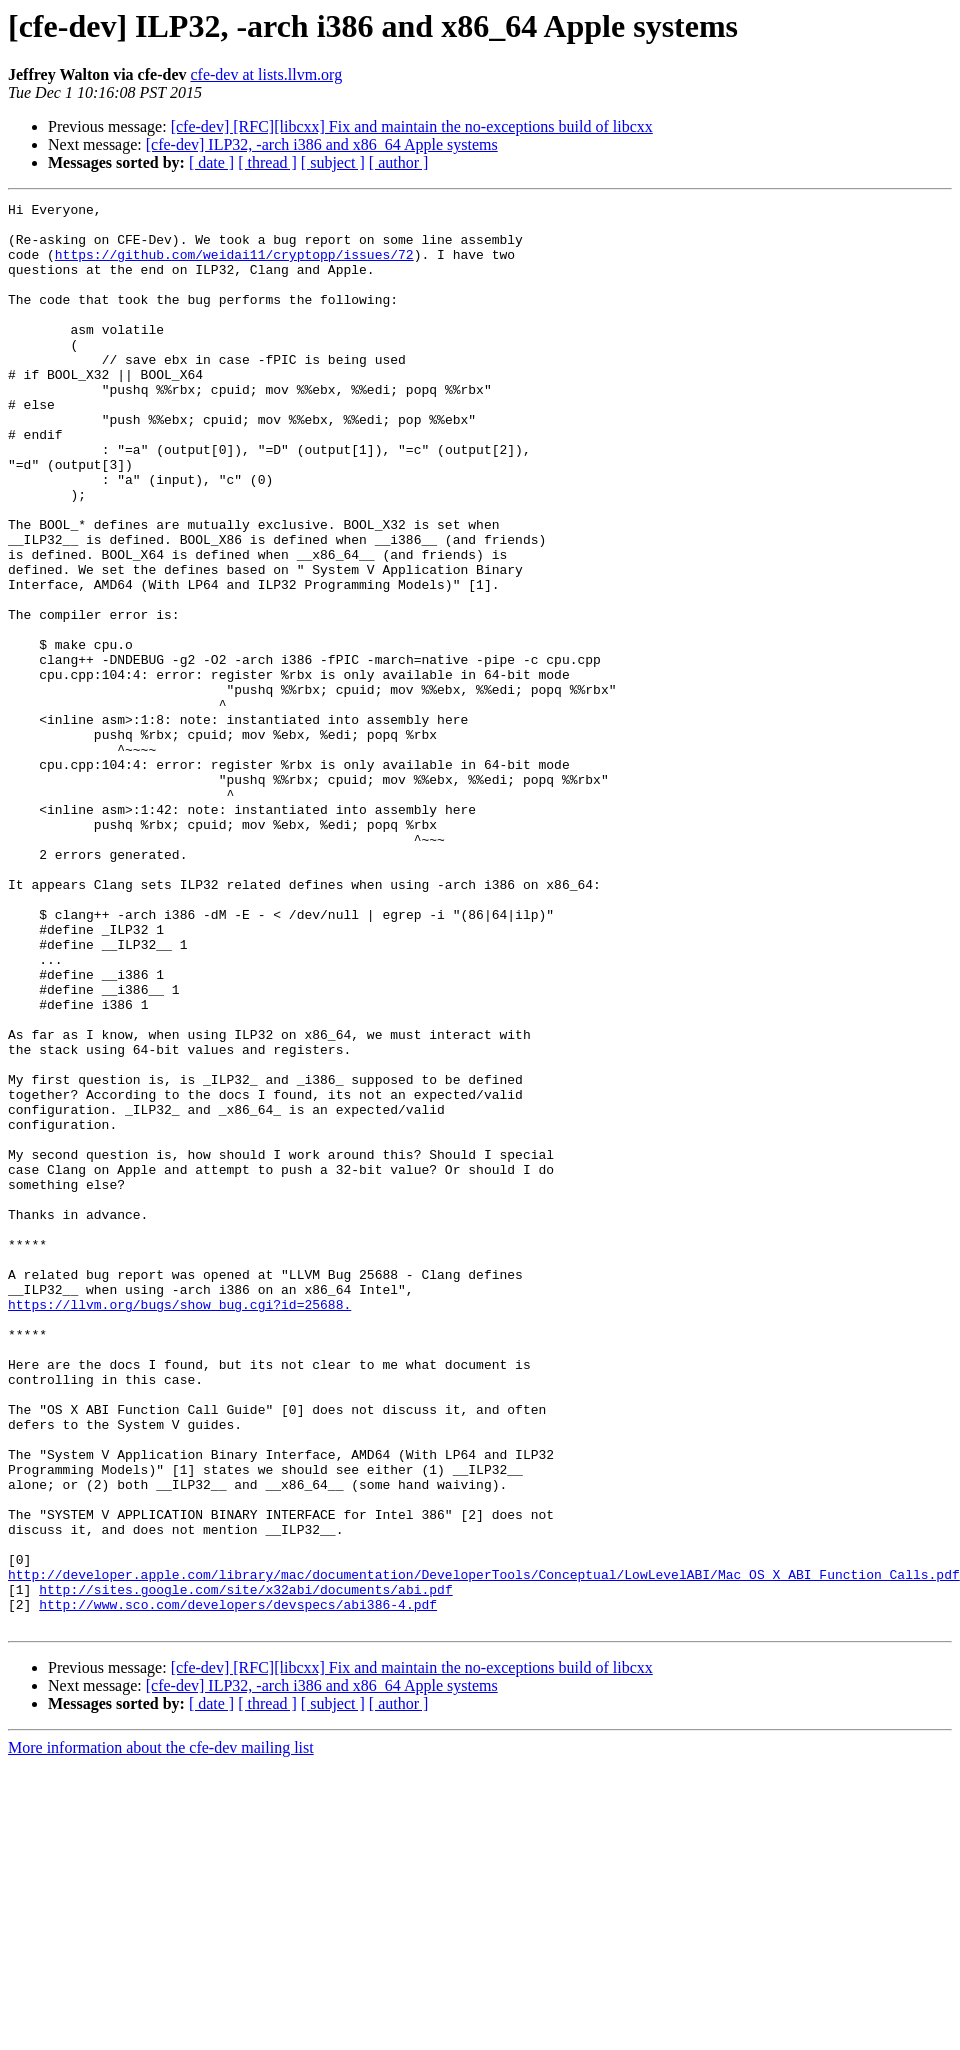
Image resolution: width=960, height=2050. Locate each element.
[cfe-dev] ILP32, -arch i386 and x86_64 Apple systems (322, 144)
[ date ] (211, 162)
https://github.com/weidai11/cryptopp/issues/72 (234, 266)
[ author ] (399, 162)
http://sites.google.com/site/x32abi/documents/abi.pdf (245, 1868)
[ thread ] (267, 162)
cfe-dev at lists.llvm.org (266, 74)
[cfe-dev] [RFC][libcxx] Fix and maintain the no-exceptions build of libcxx (412, 126)
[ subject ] (333, 162)
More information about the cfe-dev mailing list (161, 2032)
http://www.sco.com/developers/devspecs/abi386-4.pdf (238, 1886)
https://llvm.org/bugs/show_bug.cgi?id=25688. (179, 1526)
